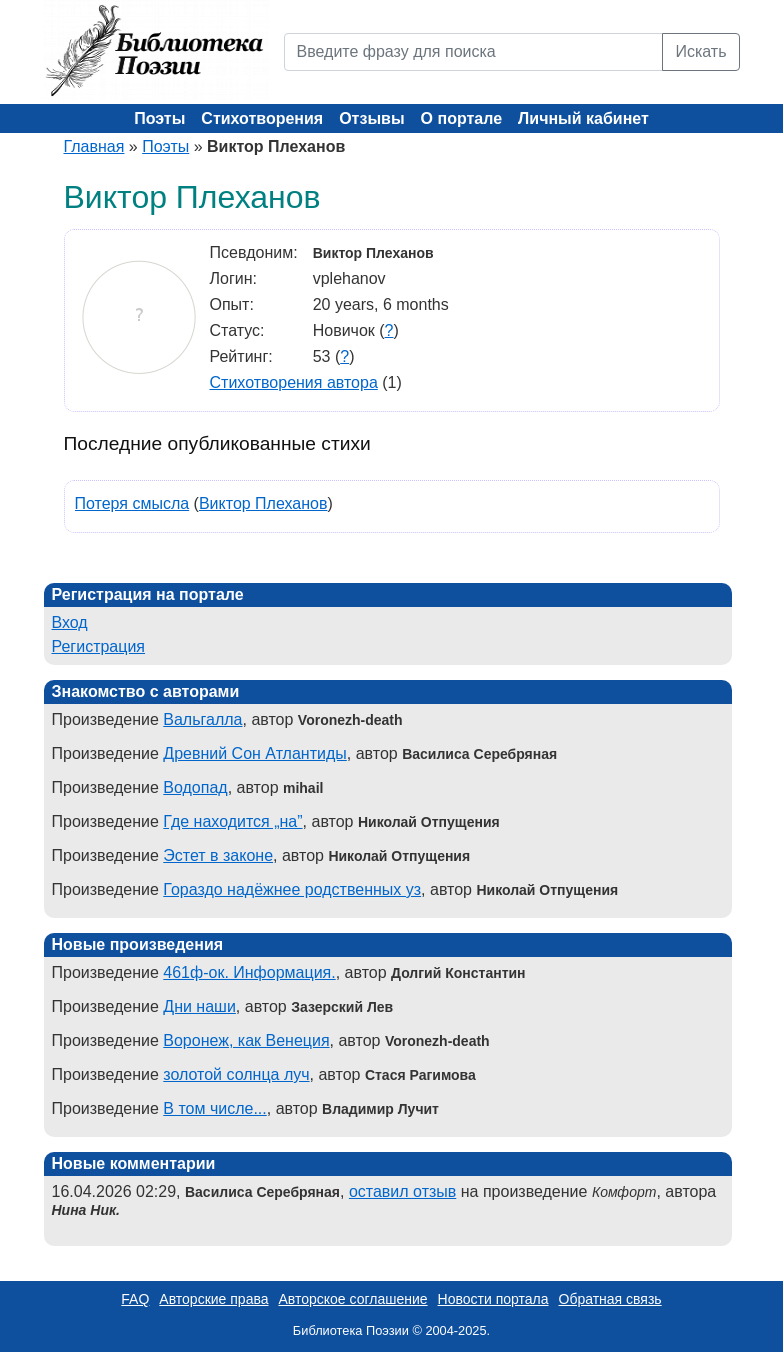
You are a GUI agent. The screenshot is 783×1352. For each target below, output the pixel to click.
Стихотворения (262, 118)
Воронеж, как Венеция (246, 1040)
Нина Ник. (86, 1210)
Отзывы (371, 118)
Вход (70, 622)
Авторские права (213, 1299)
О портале (461, 118)
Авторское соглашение (352, 1299)
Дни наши (199, 1006)
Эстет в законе (218, 855)
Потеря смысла (132, 503)
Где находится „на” (232, 821)
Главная (94, 146)
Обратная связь (610, 1299)
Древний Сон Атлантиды (255, 753)
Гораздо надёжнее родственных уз (292, 889)
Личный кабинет (583, 118)
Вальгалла (202, 719)
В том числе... (214, 1108)
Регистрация (99, 646)
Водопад (195, 787)
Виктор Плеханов (263, 503)
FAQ (135, 1299)
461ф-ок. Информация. (249, 972)
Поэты (159, 118)
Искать (700, 51)
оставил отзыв (402, 1191)
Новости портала (493, 1299)
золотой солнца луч (236, 1074)
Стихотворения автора (294, 382)
